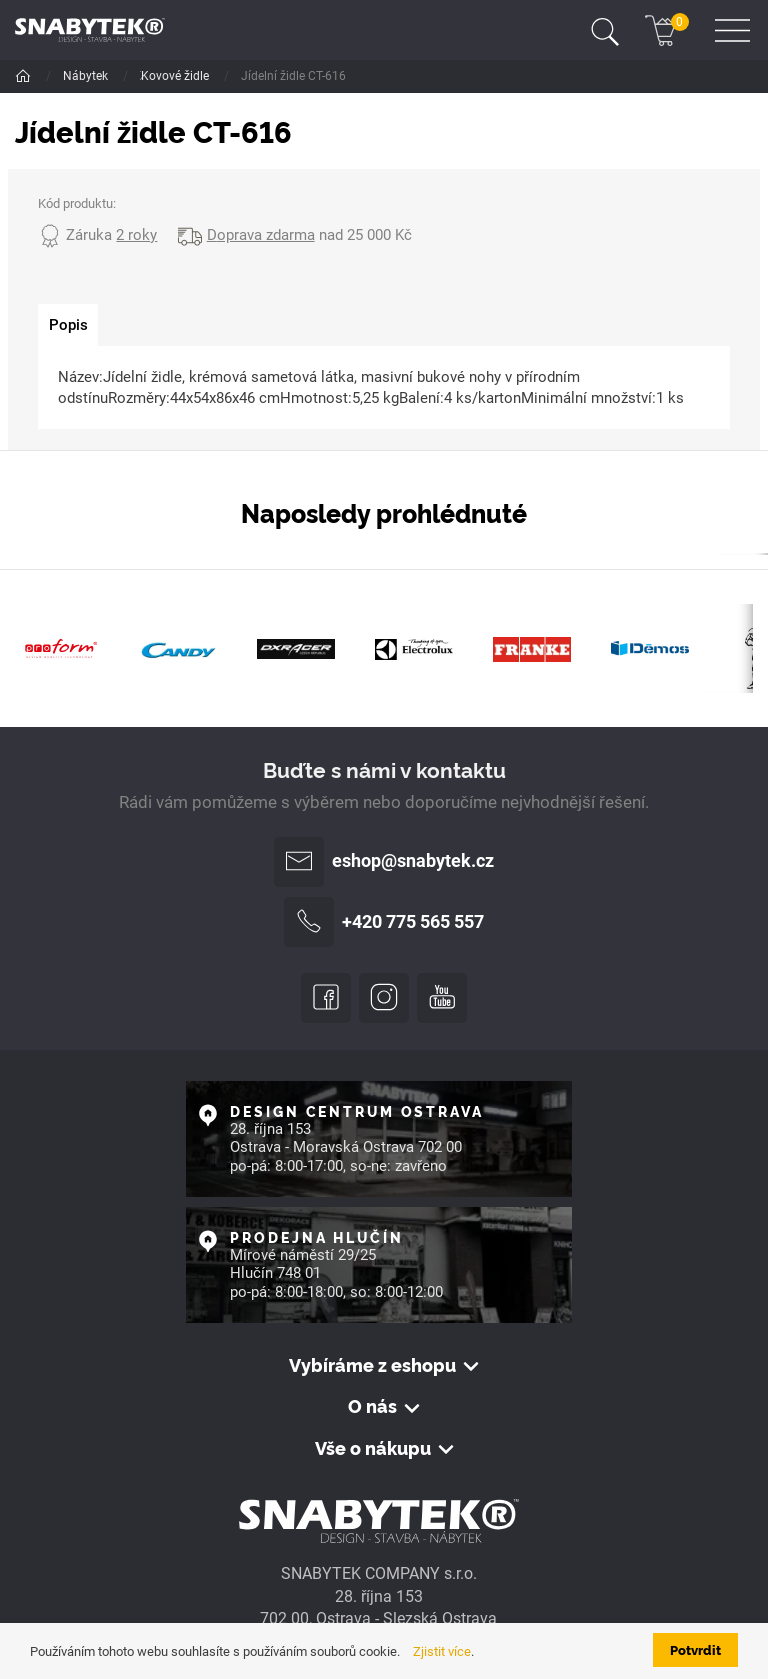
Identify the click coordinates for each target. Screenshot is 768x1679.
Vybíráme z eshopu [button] (372, 1365)
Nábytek (87, 76)
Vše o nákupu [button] (373, 1448)
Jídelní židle (276, 76)
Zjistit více (442, 1651)
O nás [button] (372, 1406)
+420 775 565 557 (384, 922)
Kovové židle (374, 76)
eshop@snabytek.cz (384, 862)
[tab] (68, 325)
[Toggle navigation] (605, 30)
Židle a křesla (177, 76)
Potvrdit (695, 1649)
